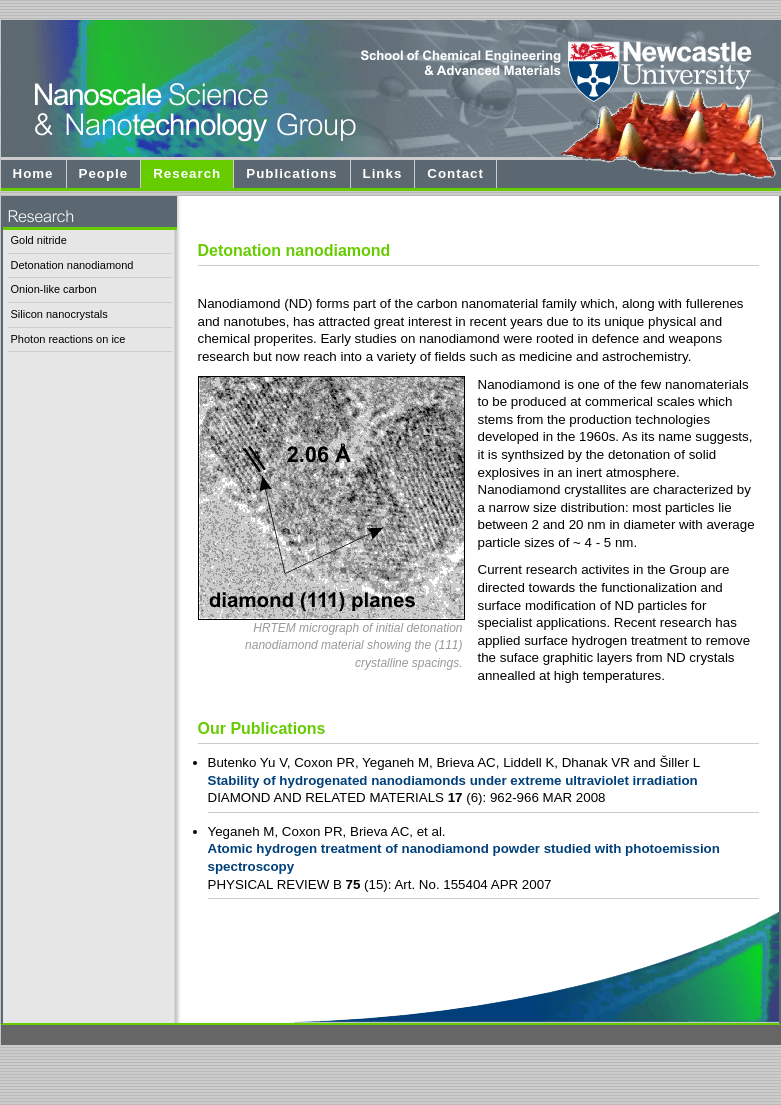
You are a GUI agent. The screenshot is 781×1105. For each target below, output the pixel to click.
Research (187, 173)
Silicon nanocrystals (59, 314)
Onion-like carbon (54, 289)
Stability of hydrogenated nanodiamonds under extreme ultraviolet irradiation (453, 780)
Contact (455, 173)
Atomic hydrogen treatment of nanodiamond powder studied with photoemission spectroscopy (464, 857)
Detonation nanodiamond (72, 265)
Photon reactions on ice (68, 339)
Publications (291, 173)
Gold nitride (39, 240)
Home (33, 173)
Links (383, 173)
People (104, 173)
